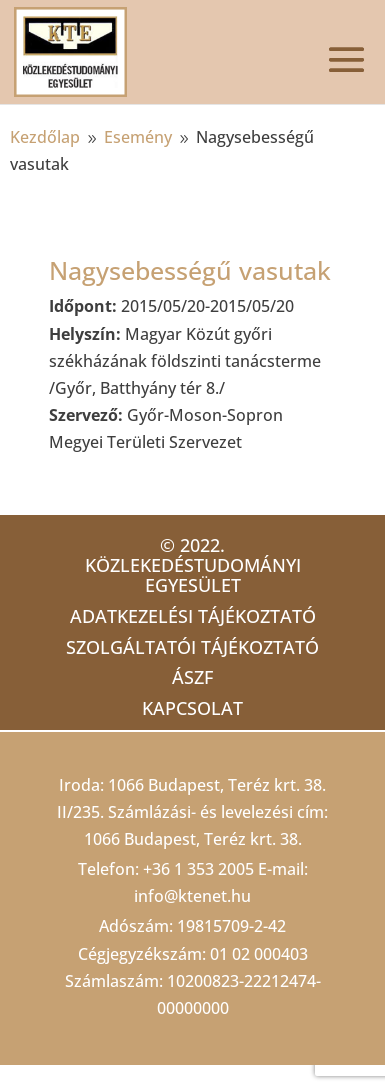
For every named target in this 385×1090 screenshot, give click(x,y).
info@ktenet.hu (192, 896)
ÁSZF (192, 677)
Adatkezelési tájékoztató (193, 616)
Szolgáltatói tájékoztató (192, 647)
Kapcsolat (192, 708)
